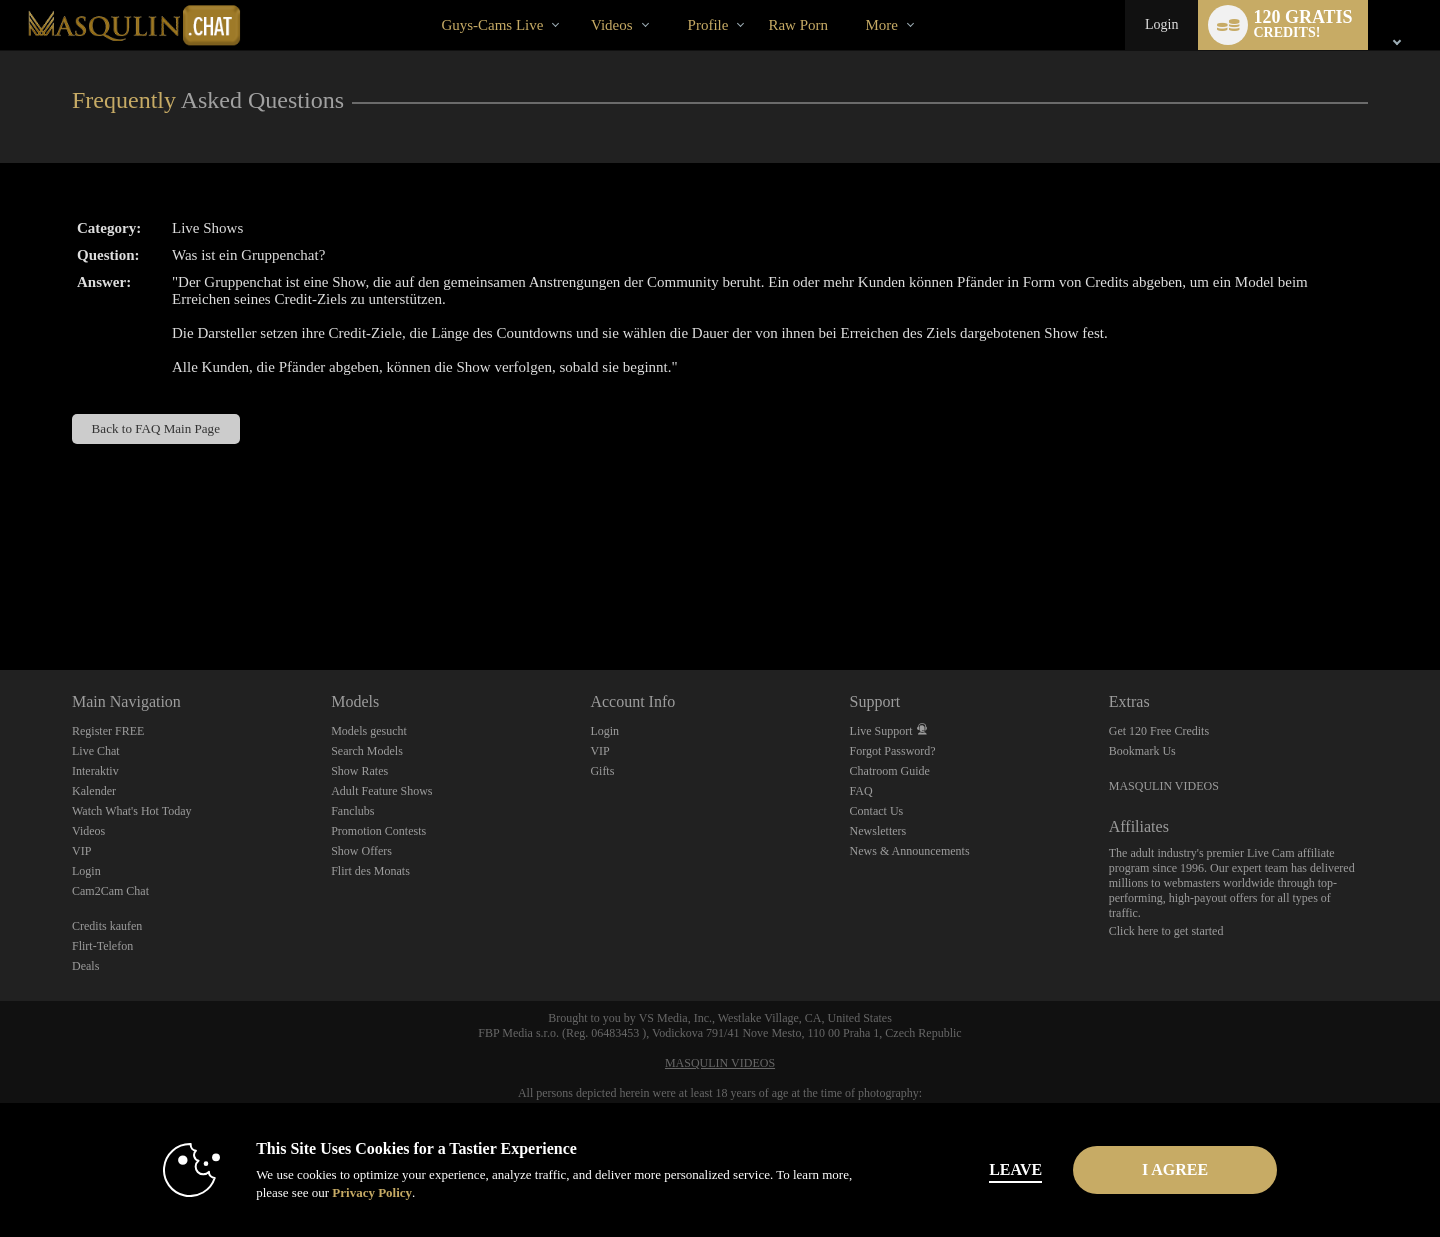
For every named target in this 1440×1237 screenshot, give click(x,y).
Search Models (367, 751)
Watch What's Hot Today (132, 811)
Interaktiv (95, 771)
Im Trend (573, 0)
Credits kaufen (107, 926)
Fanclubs (352, 811)
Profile (708, 25)
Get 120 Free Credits (1159, 731)
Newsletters (878, 831)
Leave (999, 1169)
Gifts (602, 771)
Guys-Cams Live (492, 25)
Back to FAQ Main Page (156, 428)
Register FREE (108, 731)
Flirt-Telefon (102, 946)
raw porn (798, 25)
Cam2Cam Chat (110, 891)
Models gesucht (369, 731)
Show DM (0, 595)
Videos (612, 25)
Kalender (94, 791)
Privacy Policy (356, 1192)
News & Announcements (910, 851)
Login (1161, 24)
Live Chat (96, 751)
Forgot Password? (893, 751)
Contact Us (877, 811)
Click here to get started (1166, 931)
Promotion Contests (378, 831)
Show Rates (359, 771)
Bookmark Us (1142, 751)
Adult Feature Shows (381, 791)
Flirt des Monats (370, 871)
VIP (81, 851)
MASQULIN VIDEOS (1164, 786)
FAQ (861, 791)
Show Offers (361, 851)
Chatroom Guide (890, 771)
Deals (85, 966)
